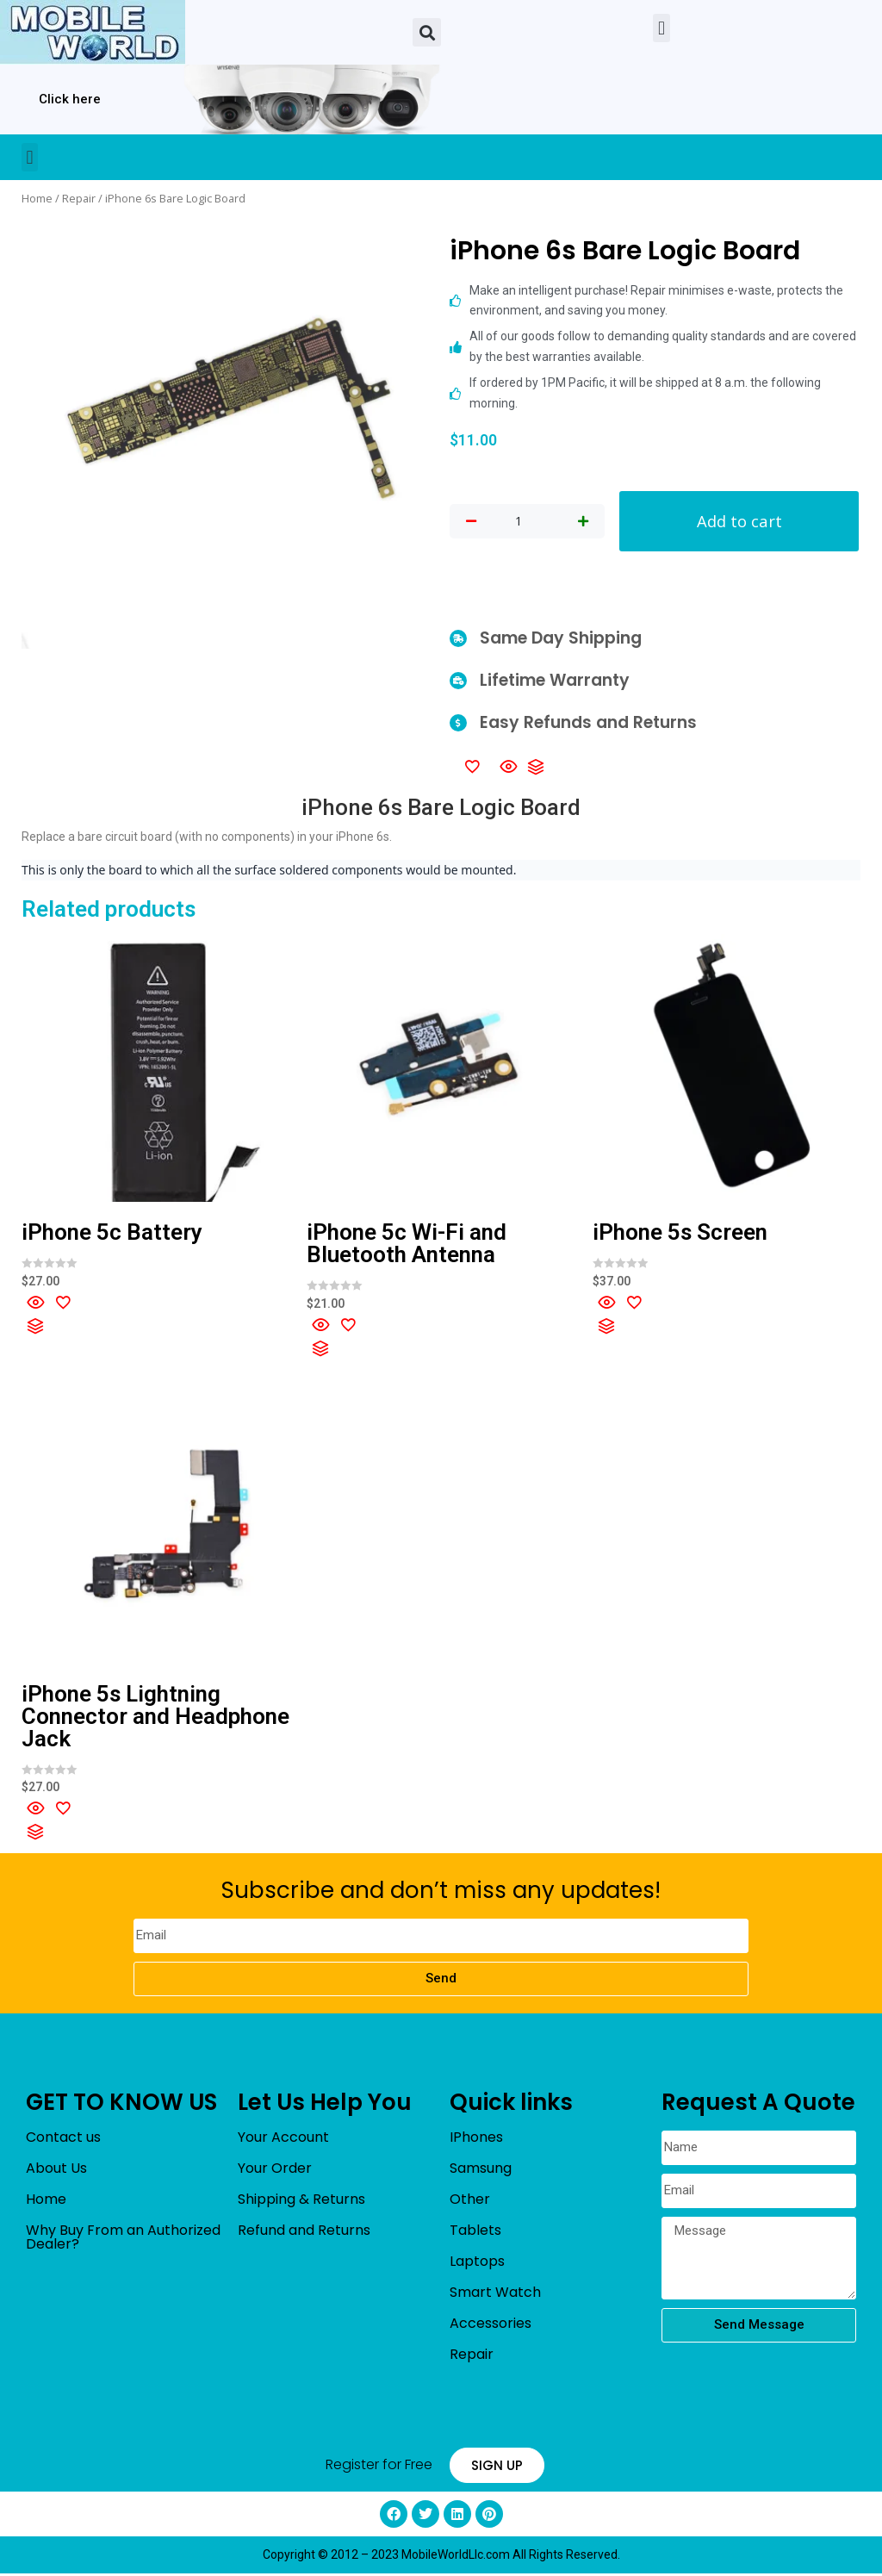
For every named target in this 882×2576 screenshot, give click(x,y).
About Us (56, 2170)
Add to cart (739, 521)
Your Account (283, 2139)
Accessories (490, 2325)
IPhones (476, 2139)
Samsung (481, 2170)
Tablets (475, 2232)
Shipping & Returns (301, 2201)
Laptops (477, 2263)
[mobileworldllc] (92, 32)
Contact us (63, 2139)
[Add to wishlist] (472, 767)
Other (470, 2201)
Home (37, 198)
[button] (427, 32)
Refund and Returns (304, 2232)
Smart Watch (495, 2294)
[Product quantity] (518, 522)
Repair (79, 198)
